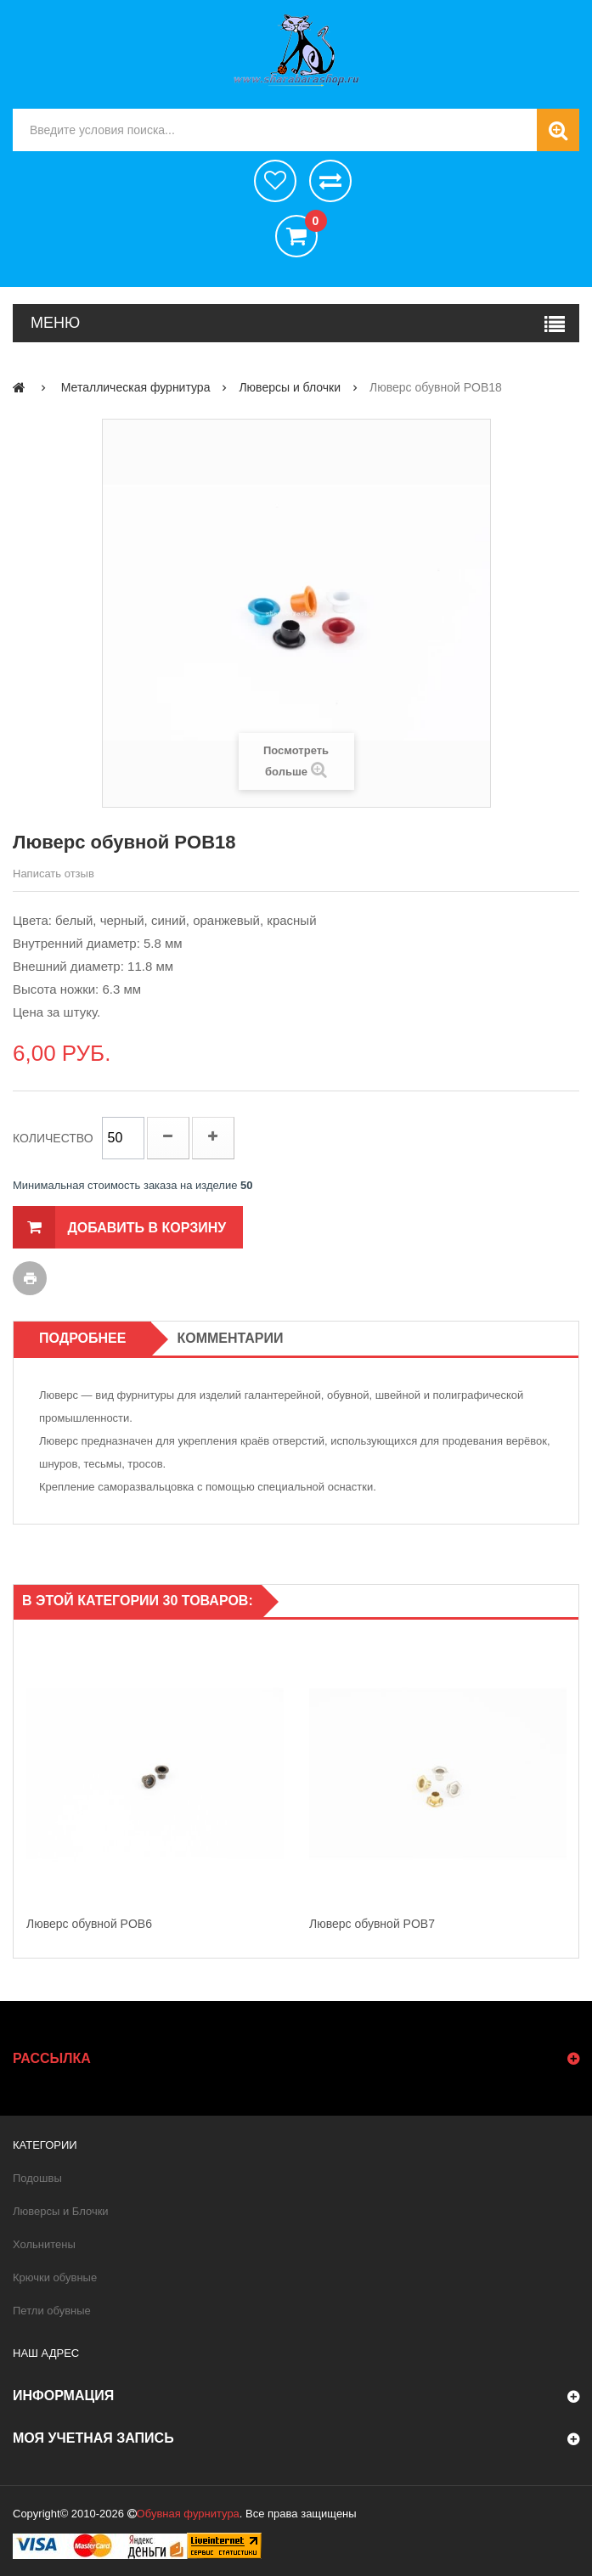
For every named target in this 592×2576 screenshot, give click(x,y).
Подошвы (37, 2178)
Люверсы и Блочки (61, 2211)
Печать (30, 1278)
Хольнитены (44, 2244)
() (311, 223)
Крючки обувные (55, 2277)
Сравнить (330, 181)
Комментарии (230, 1338)
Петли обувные (52, 2310)
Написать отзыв (53, 873)
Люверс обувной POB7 (372, 1924)
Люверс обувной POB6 (89, 1924)
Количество (53, 1138)
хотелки (275, 181)
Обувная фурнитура (188, 2513)
